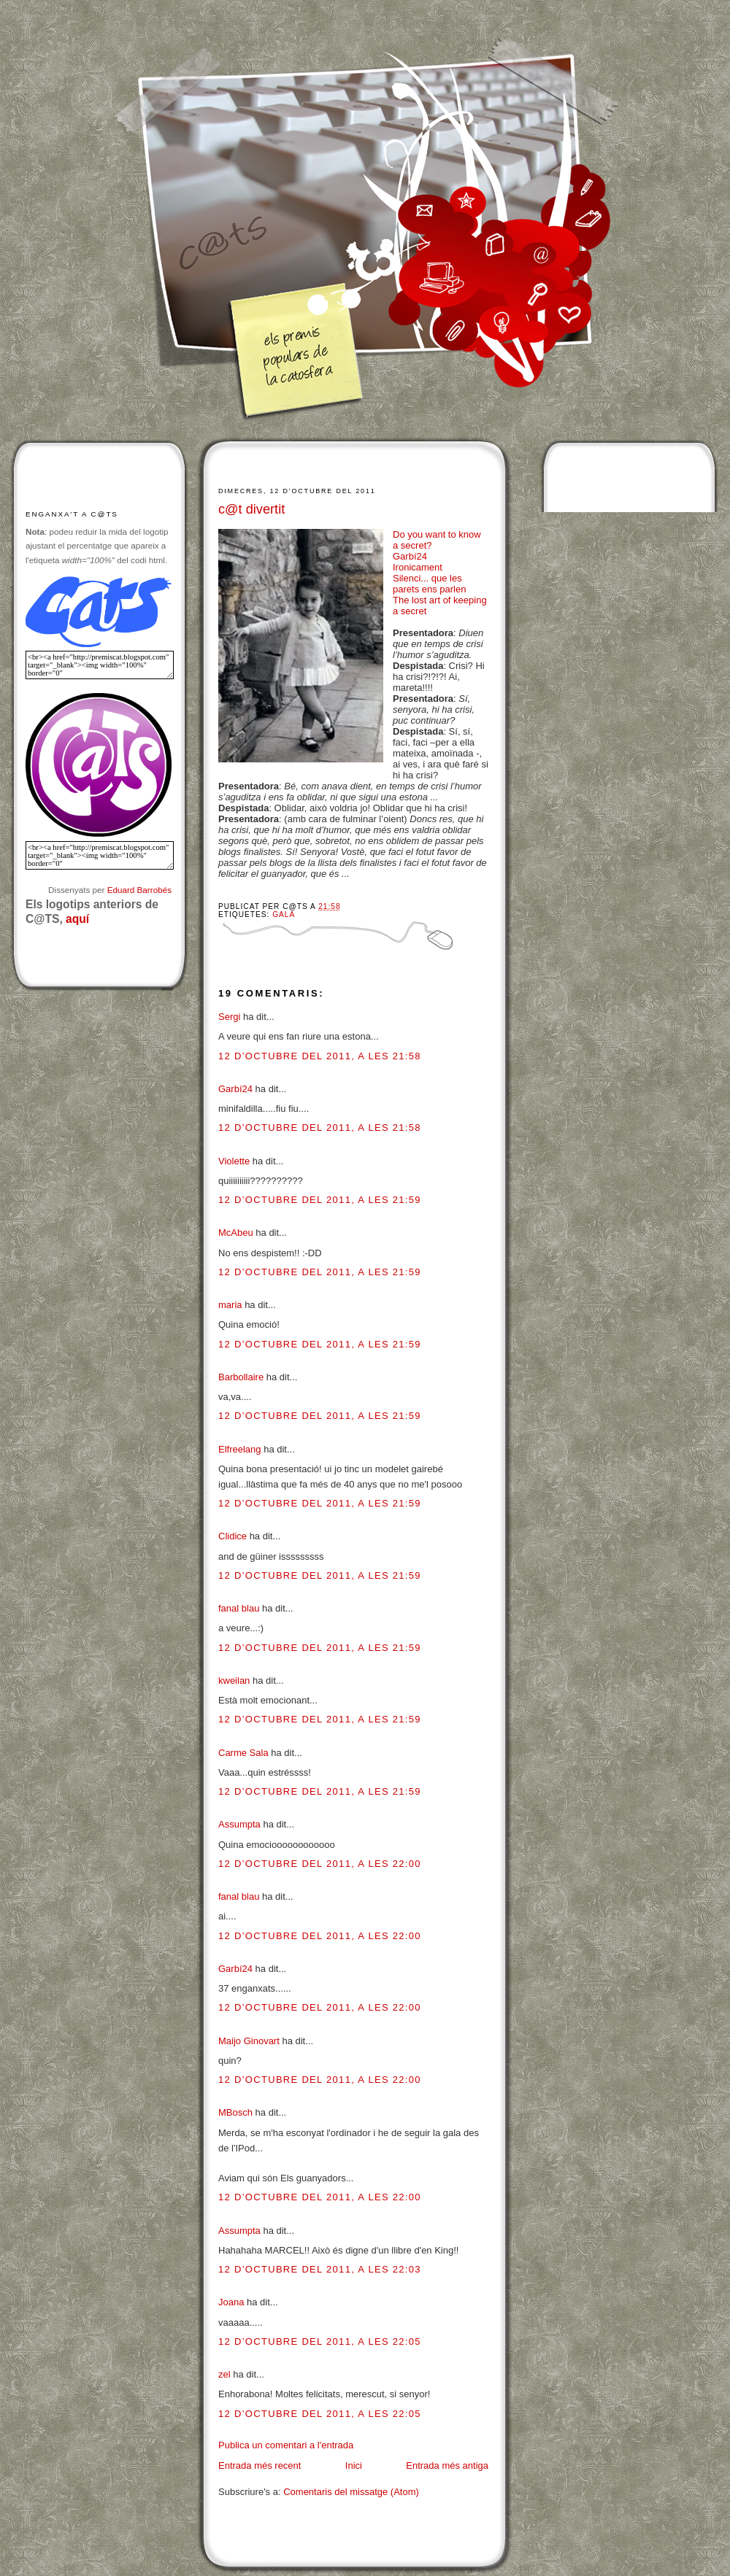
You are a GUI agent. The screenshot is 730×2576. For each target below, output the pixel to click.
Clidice (232, 1536)
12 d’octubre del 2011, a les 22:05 (319, 2341)
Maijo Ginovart (250, 2040)
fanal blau (238, 1608)
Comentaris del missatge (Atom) (351, 2491)
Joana (231, 2302)
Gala (283, 914)
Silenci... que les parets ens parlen (429, 584)
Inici (353, 2465)
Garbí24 (410, 556)
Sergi (229, 1016)
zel (224, 2374)
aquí (77, 919)
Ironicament (417, 567)
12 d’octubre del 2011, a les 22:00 (319, 1863)
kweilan (234, 1680)
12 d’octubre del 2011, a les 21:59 (319, 1199)
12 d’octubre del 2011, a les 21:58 (319, 1056)
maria (230, 1304)
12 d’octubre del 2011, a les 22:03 (319, 2269)
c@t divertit (251, 509)
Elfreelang (239, 1449)
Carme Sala (243, 1752)
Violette (234, 1161)
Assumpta (239, 1824)
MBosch (235, 2112)
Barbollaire (241, 1377)
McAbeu (235, 1232)
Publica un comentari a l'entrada (285, 2445)
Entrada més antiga (447, 2465)
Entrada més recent (259, 2465)
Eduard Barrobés (139, 889)
